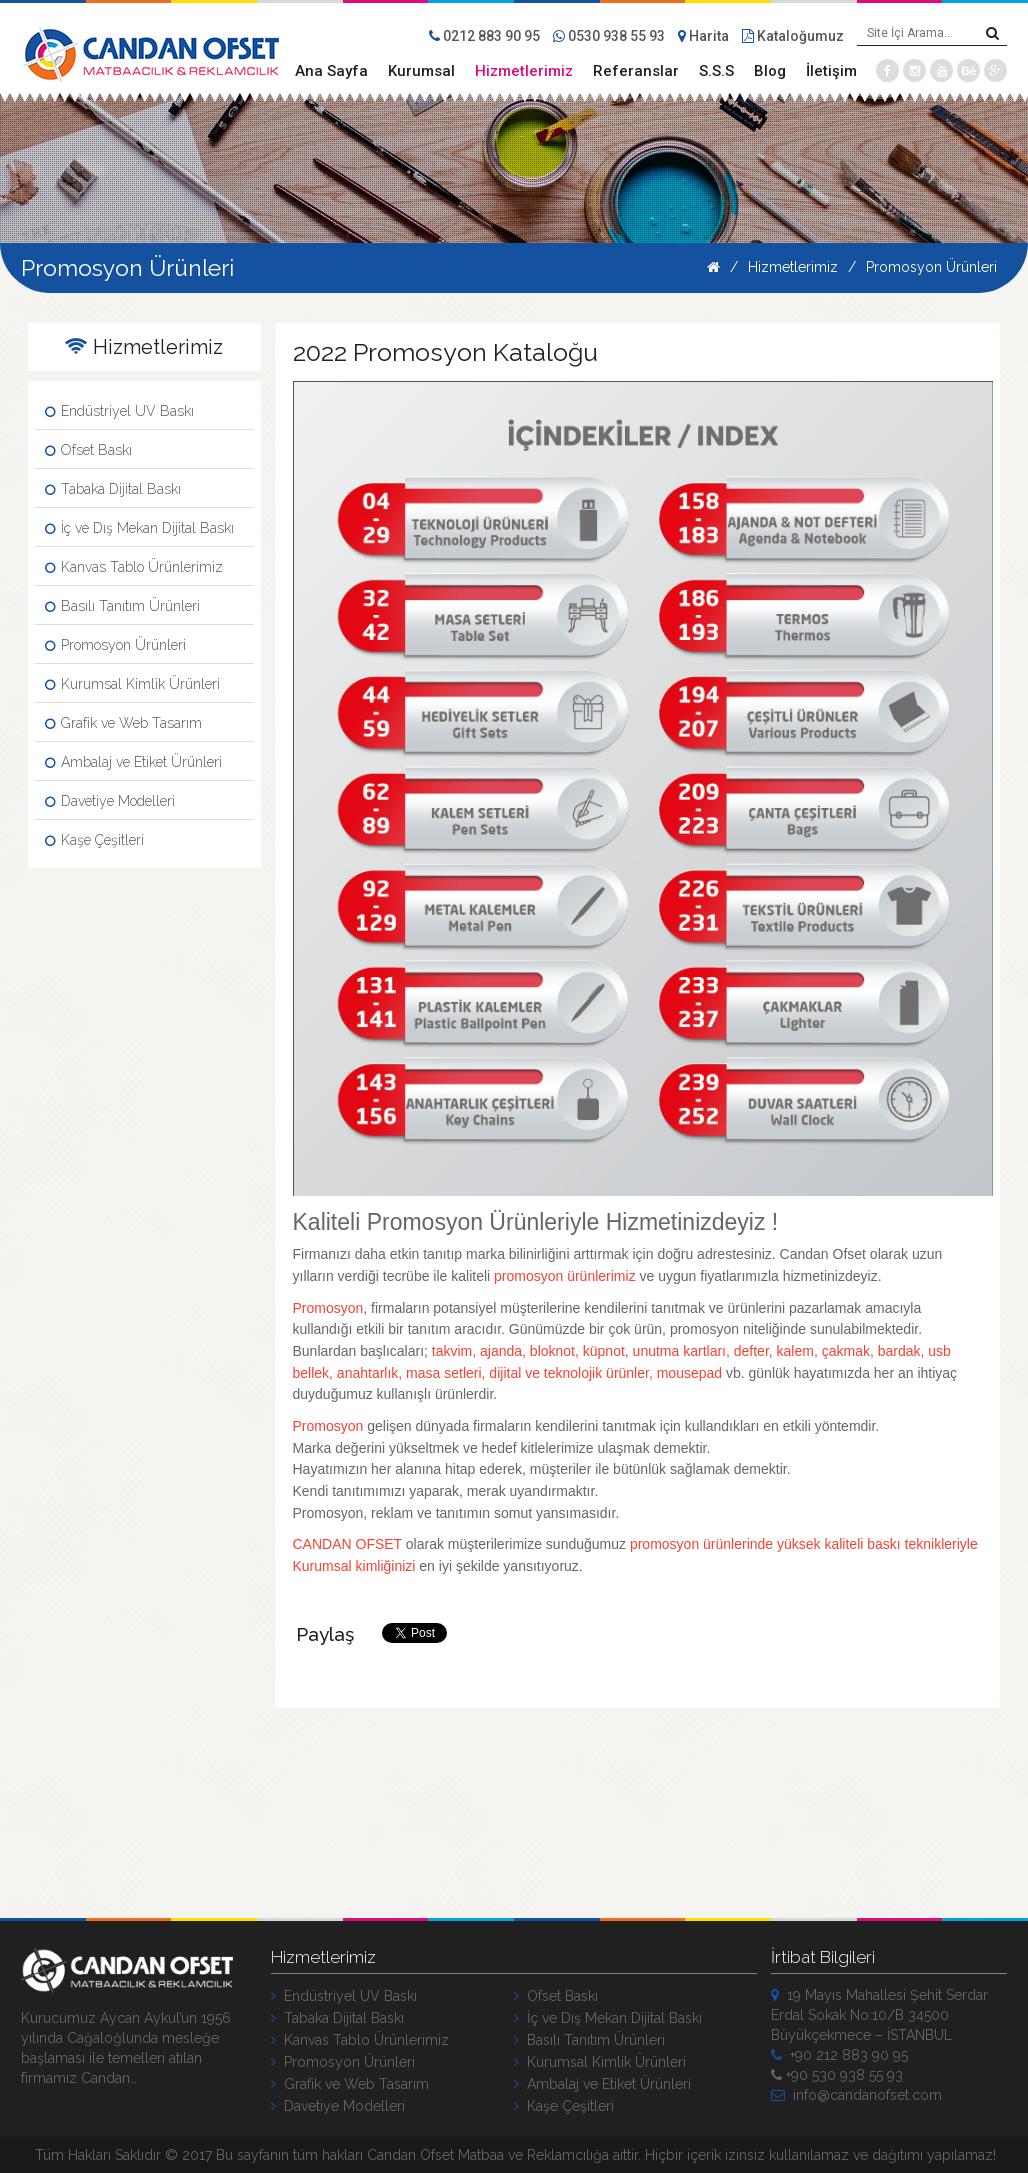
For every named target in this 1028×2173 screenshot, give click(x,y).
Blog (770, 71)
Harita (703, 36)
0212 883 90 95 (484, 36)
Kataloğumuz (793, 36)
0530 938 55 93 (609, 36)
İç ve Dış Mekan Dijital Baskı (139, 528)
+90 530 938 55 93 (837, 2075)
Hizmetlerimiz (524, 71)
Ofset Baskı (88, 450)
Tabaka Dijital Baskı (113, 489)
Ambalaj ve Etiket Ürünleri (133, 762)
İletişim (831, 71)
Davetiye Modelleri (110, 801)
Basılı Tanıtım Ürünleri (122, 606)
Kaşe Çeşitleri (94, 840)
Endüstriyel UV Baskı (119, 411)
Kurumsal (421, 71)
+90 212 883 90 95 (839, 2055)
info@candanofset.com (856, 2095)
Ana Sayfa (331, 71)
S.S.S (716, 71)
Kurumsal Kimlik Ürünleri (132, 684)
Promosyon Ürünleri (931, 267)
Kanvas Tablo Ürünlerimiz (134, 567)
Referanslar (636, 71)
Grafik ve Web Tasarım (123, 723)
